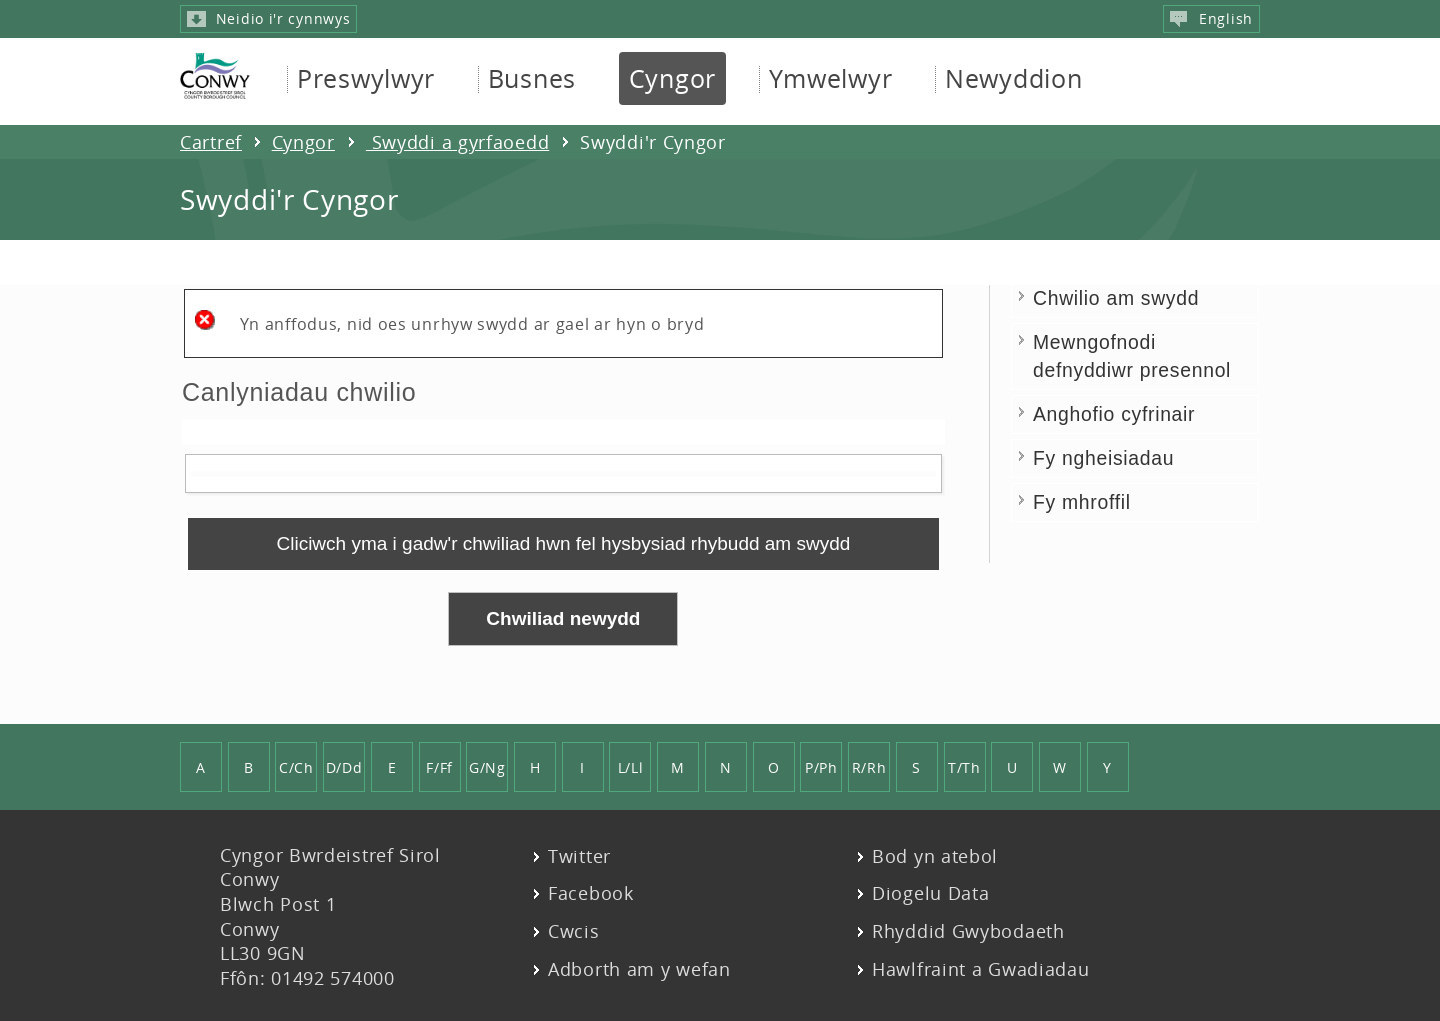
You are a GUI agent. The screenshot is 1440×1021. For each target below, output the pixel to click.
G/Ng (487, 767)
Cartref (211, 142)
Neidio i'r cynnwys (268, 18)
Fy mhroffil (1082, 502)
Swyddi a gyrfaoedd (457, 142)
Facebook (591, 893)
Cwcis (574, 931)
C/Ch (296, 767)
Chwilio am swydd (1116, 298)
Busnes (532, 78)
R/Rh (869, 767)
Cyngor (672, 78)
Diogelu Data (930, 893)
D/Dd (344, 767)
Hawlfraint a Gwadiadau (981, 969)
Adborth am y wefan (639, 969)
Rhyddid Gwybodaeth (968, 931)
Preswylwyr (366, 78)
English (1211, 18)
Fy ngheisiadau (1103, 458)
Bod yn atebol (935, 856)
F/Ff (439, 767)
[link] (563, 544)
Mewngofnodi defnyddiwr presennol (1132, 355)
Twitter (579, 856)
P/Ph (821, 767)
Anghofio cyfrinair (1114, 414)
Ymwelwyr (831, 78)
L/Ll (631, 767)
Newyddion (1013, 78)
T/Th (964, 767)
